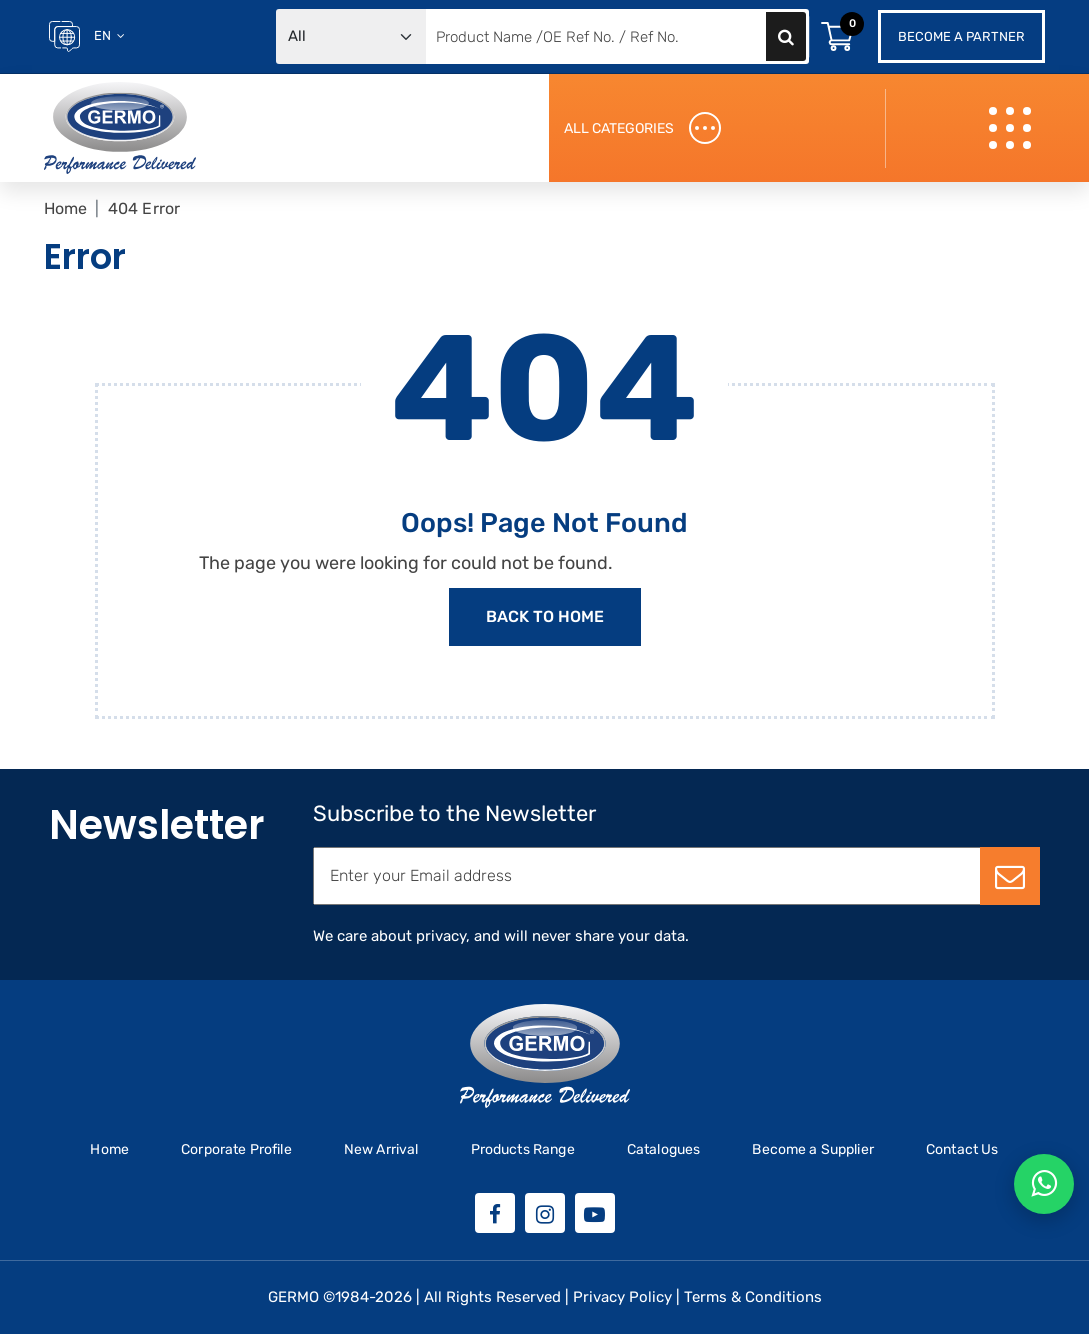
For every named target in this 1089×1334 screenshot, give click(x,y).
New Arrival (381, 1149)
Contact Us (962, 1149)
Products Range (523, 1149)
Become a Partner (961, 36)
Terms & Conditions (753, 1297)
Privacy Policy (622, 1297)
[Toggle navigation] (1012, 128)
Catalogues (664, 1149)
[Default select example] (351, 36)
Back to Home (545, 616)
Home (66, 208)
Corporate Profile (236, 1149)
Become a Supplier (813, 1149)
